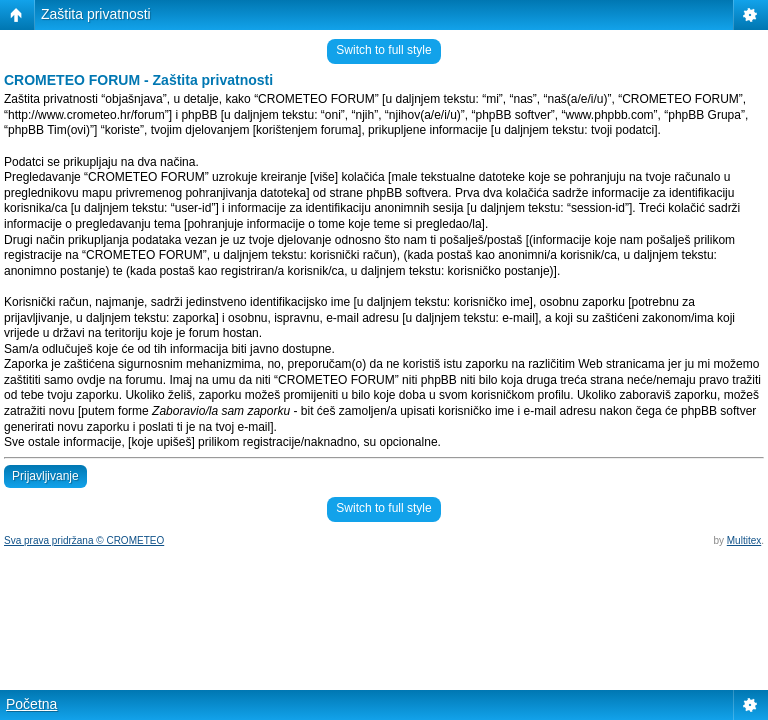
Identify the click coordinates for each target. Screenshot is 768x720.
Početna (31, 704)
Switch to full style (383, 50)
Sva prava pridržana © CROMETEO (84, 540)
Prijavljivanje (45, 476)
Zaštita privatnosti (96, 14)
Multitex (744, 540)
